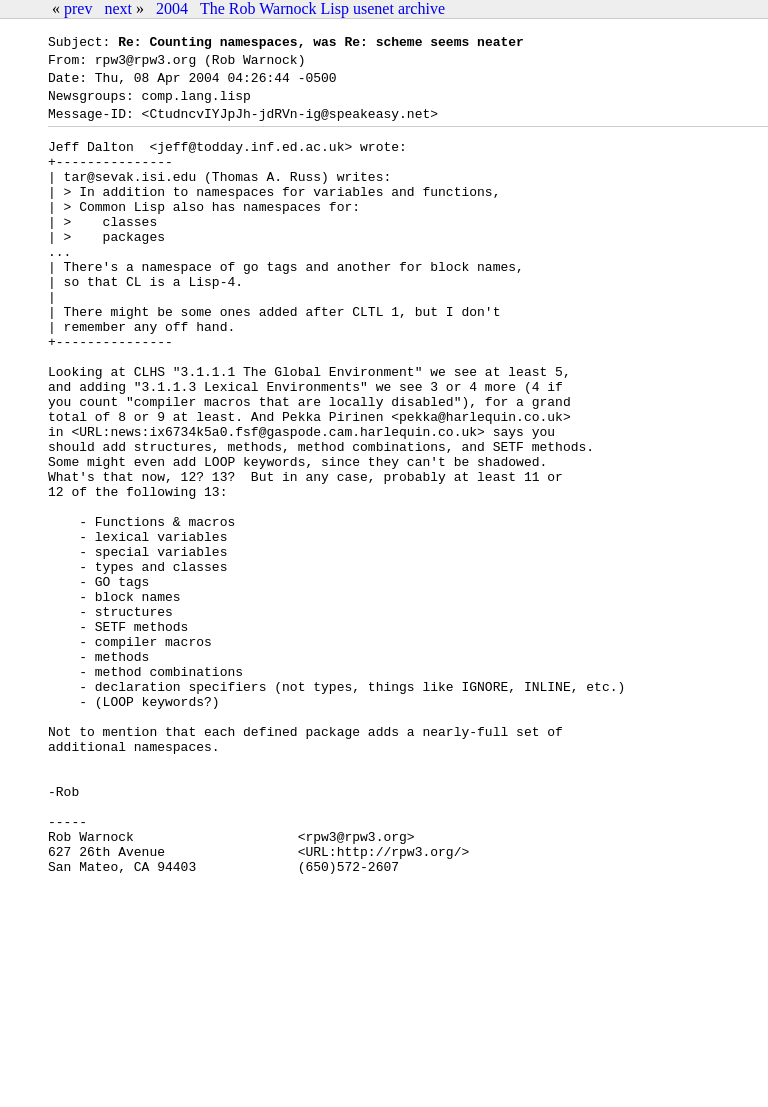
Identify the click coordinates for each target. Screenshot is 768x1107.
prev (78, 8)
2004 (172, 8)
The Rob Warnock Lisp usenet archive (322, 8)
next (118, 8)
